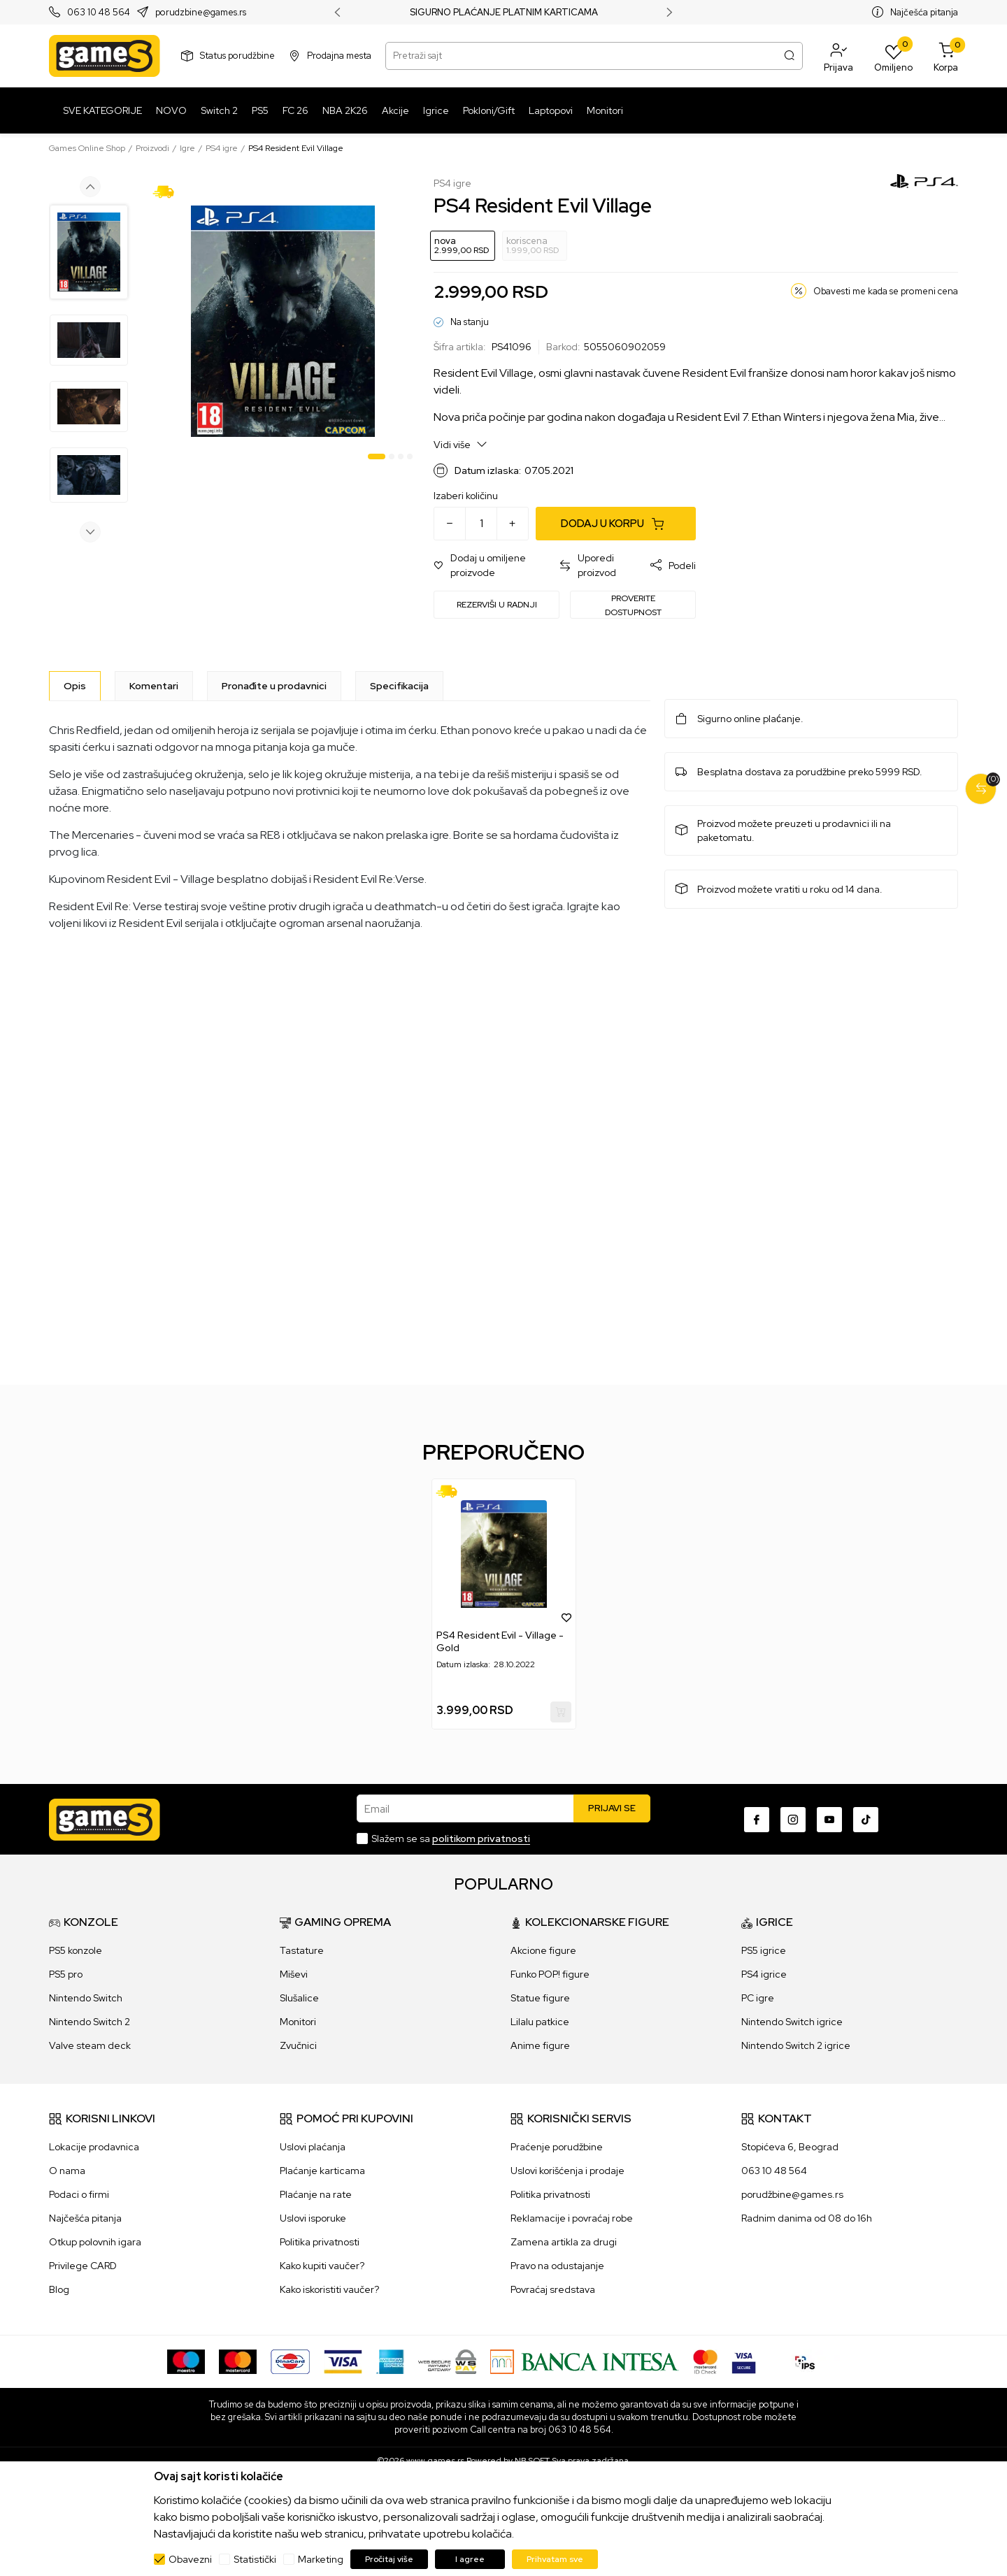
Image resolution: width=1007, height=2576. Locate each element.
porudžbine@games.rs (792, 2194)
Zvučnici (298, 2045)
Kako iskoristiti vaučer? (329, 2289)
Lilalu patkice (539, 2021)
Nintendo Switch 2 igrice (795, 2045)
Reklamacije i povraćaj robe (571, 2218)
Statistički (255, 2559)
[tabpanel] (283, 321)
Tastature (302, 1950)
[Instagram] (793, 1819)
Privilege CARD (83, 2265)
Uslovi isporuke (313, 2218)
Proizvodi (152, 148)
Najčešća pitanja (924, 12)
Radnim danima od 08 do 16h (806, 2218)
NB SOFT (532, 2460)
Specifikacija (399, 685)
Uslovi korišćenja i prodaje (567, 2170)
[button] (838, 55)
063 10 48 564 (98, 13)
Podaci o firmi (79, 2194)
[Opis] (75, 685)
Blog (59, 2289)
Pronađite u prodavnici (274, 685)
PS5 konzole (75, 1950)
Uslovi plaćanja (312, 2146)
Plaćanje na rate (316, 2194)
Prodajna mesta (339, 56)
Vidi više (460, 444)
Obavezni (190, 2559)
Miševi (294, 1974)
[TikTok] (865, 1819)
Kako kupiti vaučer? (322, 2265)
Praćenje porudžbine (556, 2146)
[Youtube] (829, 1819)
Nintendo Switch (85, 1998)
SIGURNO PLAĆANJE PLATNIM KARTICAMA (504, 12)
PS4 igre (222, 148)
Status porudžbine (237, 56)
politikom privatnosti (481, 1838)
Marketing (320, 2559)
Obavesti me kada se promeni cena (885, 291)
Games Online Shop (87, 148)
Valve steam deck (90, 2045)
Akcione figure (543, 1950)
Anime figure (540, 2045)
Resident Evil (714, 373)
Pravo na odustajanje (557, 2265)
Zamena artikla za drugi (563, 2242)
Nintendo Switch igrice (792, 2021)
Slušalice (299, 1998)
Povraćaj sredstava (552, 2289)
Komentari (153, 685)
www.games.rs (435, 2460)
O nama (67, 2170)
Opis (75, 685)
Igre (187, 148)
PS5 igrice (763, 1950)
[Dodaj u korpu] (616, 523)
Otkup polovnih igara (95, 2242)
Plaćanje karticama (322, 2170)
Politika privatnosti (319, 2242)
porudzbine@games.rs (200, 13)
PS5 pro (66, 1974)
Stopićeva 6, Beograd (789, 2146)
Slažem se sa (450, 1838)
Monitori (298, 2021)
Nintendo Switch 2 (89, 2021)
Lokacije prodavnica (94, 2146)
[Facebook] (756, 1819)
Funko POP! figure (550, 1974)
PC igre (757, 1998)
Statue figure (540, 1998)
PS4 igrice (764, 1974)
